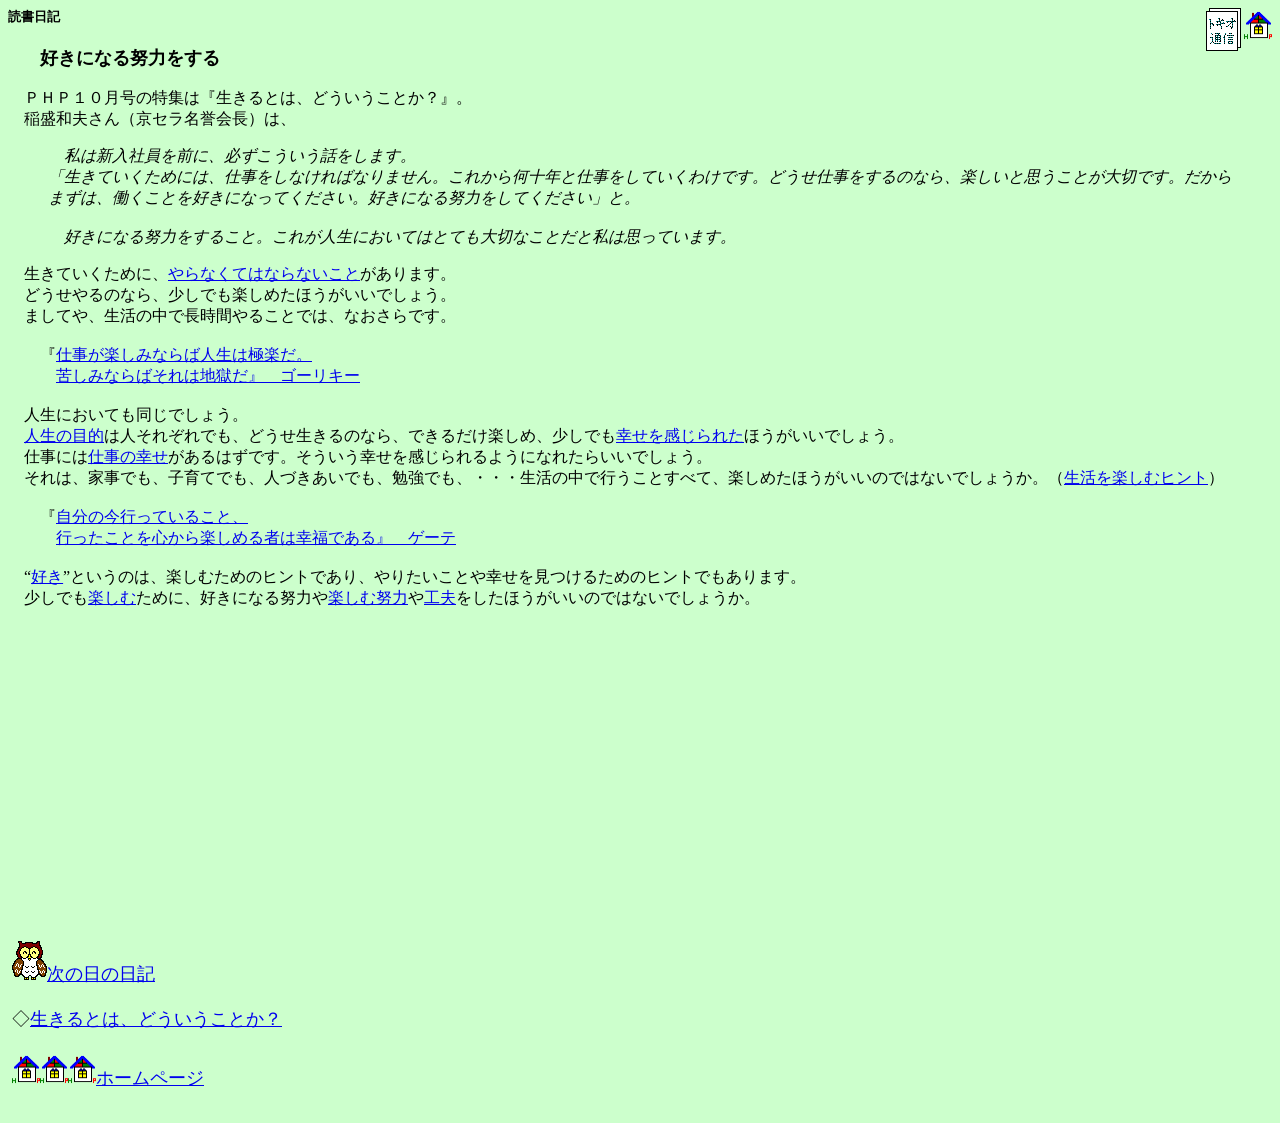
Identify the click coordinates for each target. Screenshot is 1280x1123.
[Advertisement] (214, 792)
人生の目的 (64, 435)
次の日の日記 (83, 974)
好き (47, 576)
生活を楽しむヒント (1136, 477)
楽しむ (112, 597)
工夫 (440, 597)
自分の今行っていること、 (152, 516)
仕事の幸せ (128, 456)
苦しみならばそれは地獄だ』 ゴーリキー (208, 375)
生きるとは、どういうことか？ (156, 1019)
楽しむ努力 (368, 597)
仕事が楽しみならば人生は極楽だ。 (184, 354)
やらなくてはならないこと (264, 273)
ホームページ (108, 1078)
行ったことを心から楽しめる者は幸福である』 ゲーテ (256, 537)
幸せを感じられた (680, 435)
